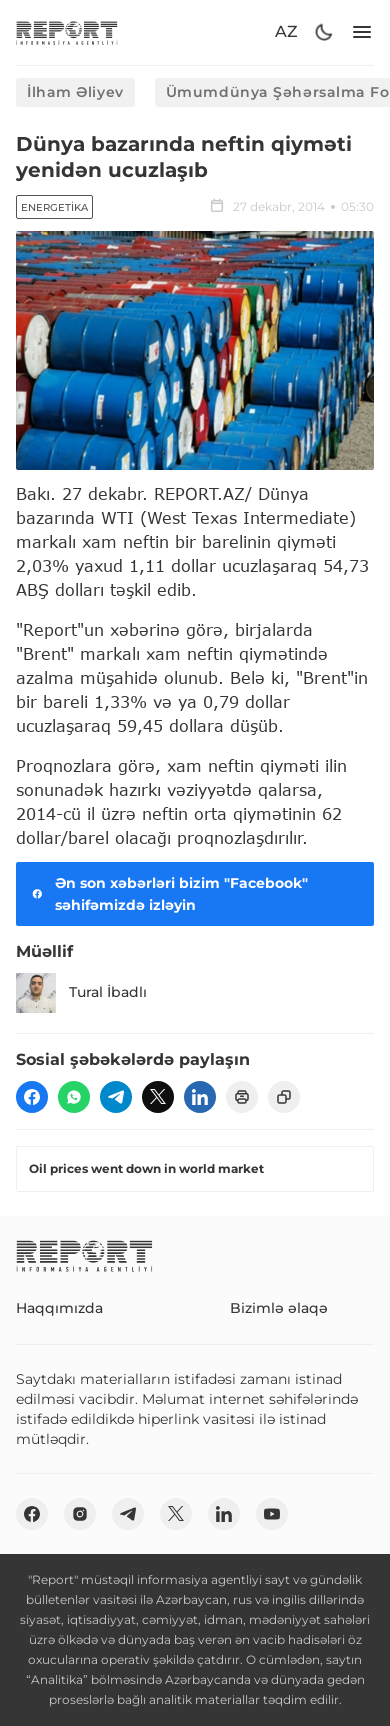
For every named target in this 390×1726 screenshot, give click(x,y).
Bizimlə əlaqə (279, 1308)
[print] (242, 1097)
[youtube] (272, 1514)
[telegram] (116, 1097)
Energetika (54, 207)
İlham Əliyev (75, 92)
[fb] (32, 1097)
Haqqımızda (59, 1308)
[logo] (67, 32)
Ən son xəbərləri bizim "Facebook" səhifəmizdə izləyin (168, 894)
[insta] (80, 1514)
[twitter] (158, 1097)
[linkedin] (200, 1097)
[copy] (284, 1097)
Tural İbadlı (81, 993)
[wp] (74, 1097)
